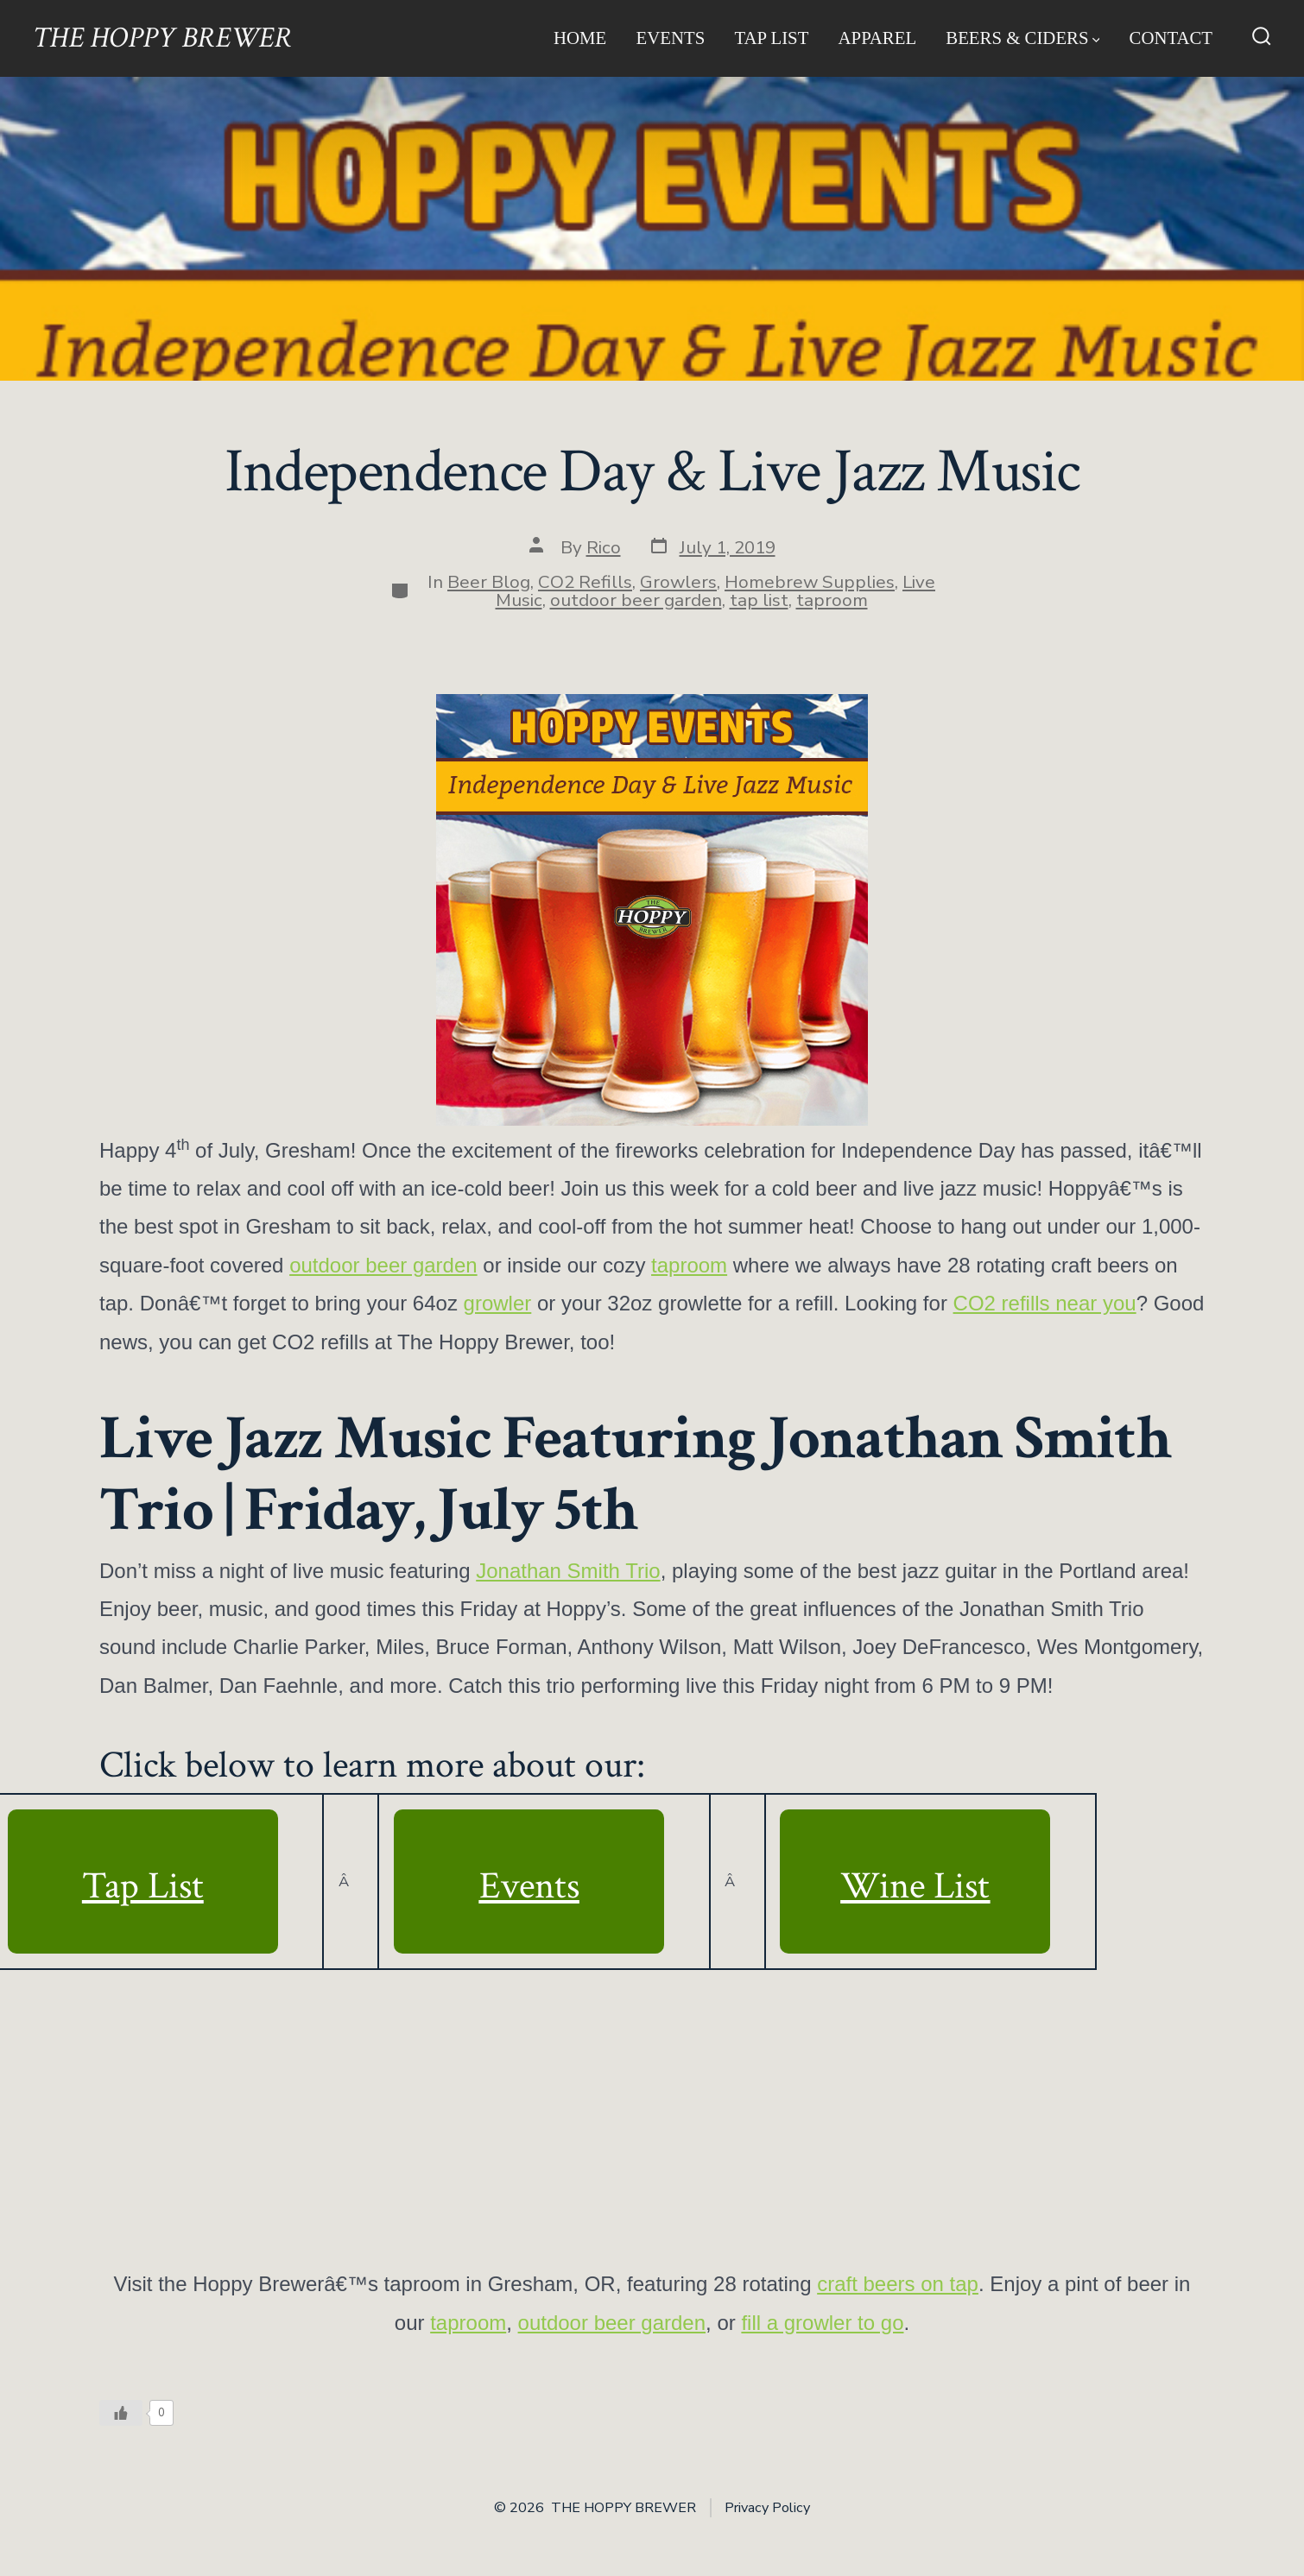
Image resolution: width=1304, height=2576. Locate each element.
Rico (603, 547)
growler (498, 1303)
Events (671, 37)
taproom (832, 600)
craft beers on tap (897, 2283)
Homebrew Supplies (810, 582)
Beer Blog (488, 582)
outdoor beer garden (636, 600)
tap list (759, 600)
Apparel (878, 37)
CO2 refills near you (1044, 1303)
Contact (1171, 37)
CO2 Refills (585, 582)
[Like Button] (120, 2413)
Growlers (678, 582)
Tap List (771, 37)
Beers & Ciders (1022, 37)
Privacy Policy (767, 2507)
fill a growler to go (822, 2322)
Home (580, 37)
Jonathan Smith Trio (568, 1570)
